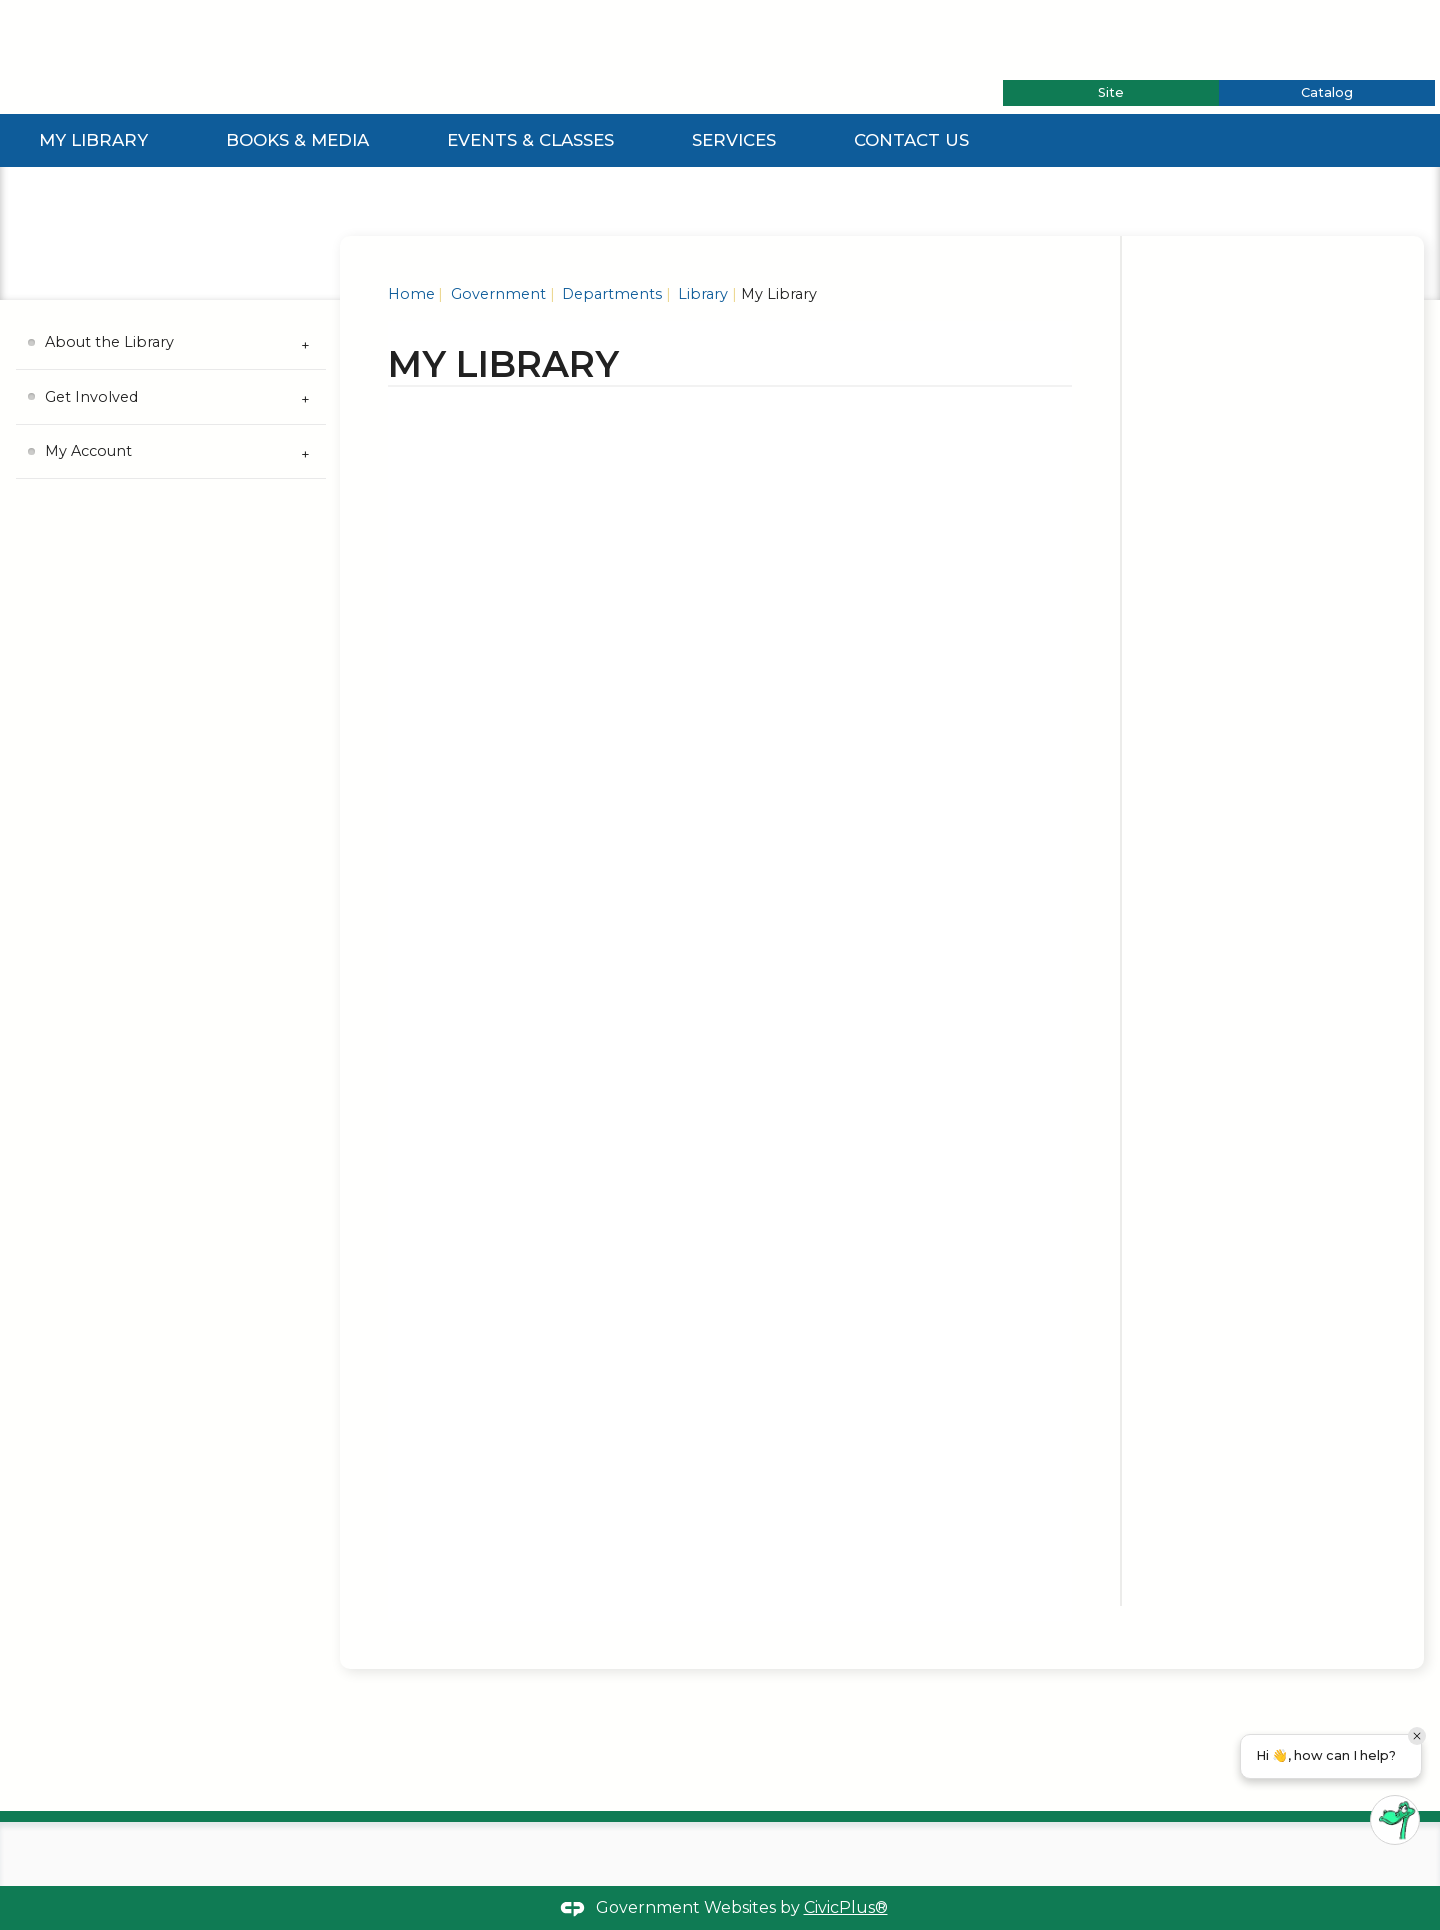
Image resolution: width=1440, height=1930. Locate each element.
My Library (93, 140)
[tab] (1111, 93)
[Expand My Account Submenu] (306, 452)
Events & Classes (530, 140)
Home (411, 294)
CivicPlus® (846, 1907)
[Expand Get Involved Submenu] (306, 397)
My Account (88, 451)
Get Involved (91, 397)
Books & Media (297, 140)
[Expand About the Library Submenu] (306, 343)
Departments (610, 294)
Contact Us (911, 140)
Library (701, 294)
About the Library (109, 342)
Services (734, 140)
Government (496, 294)
